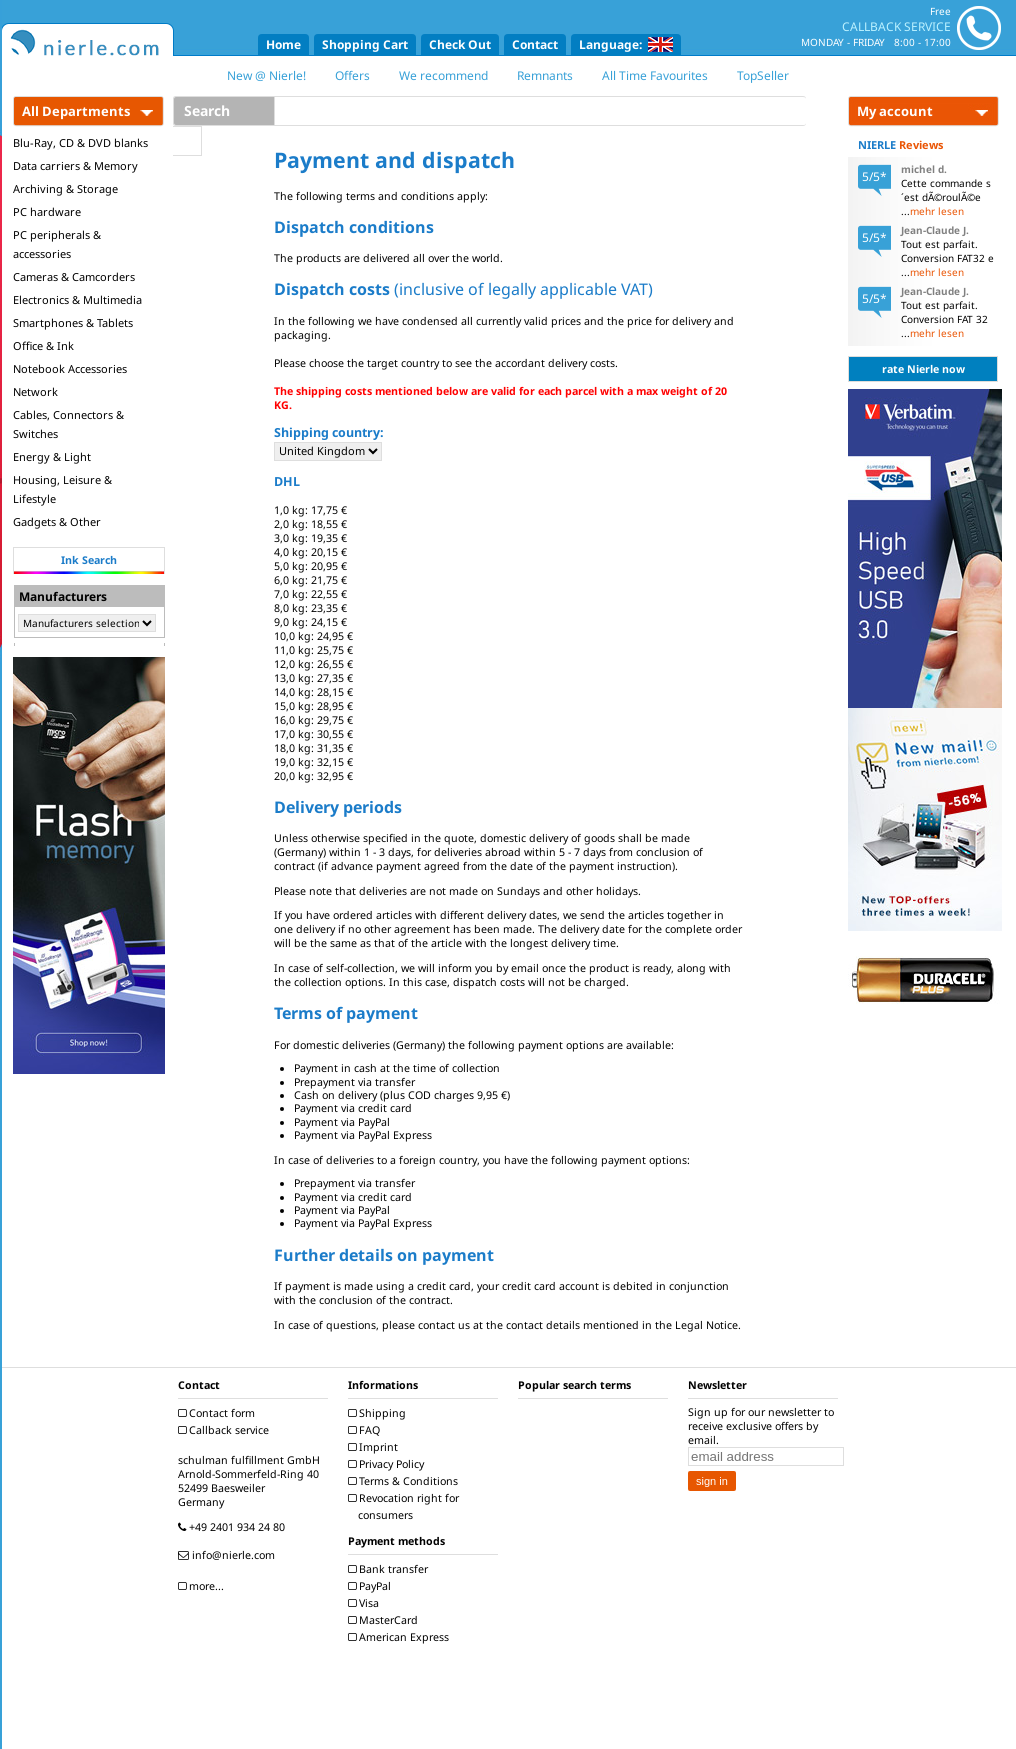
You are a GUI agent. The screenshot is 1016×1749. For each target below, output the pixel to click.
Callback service (226, 1430)
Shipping (379, 1413)
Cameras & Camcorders (74, 276)
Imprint (375, 1447)
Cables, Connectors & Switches (68, 424)
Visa (366, 1603)
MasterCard (385, 1620)
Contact (535, 44)
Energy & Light (52, 456)
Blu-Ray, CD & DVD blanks (80, 142)
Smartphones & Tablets (73, 322)
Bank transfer (390, 1569)
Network (35, 391)
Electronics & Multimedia (77, 299)
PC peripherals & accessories (57, 244)
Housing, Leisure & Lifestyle (62, 489)
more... (203, 1586)
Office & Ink (43, 345)
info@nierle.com (229, 1555)
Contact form (219, 1413)
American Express (401, 1637)
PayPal (372, 1586)
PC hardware (47, 211)
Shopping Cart (365, 44)
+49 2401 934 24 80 (234, 1527)
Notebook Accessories (70, 368)
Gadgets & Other (57, 521)
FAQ (366, 1430)
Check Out (460, 44)
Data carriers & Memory (75, 165)
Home (283, 44)
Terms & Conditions (405, 1481)
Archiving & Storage (65, 188)
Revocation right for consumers (406, 1506)
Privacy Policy (388, 1464)
